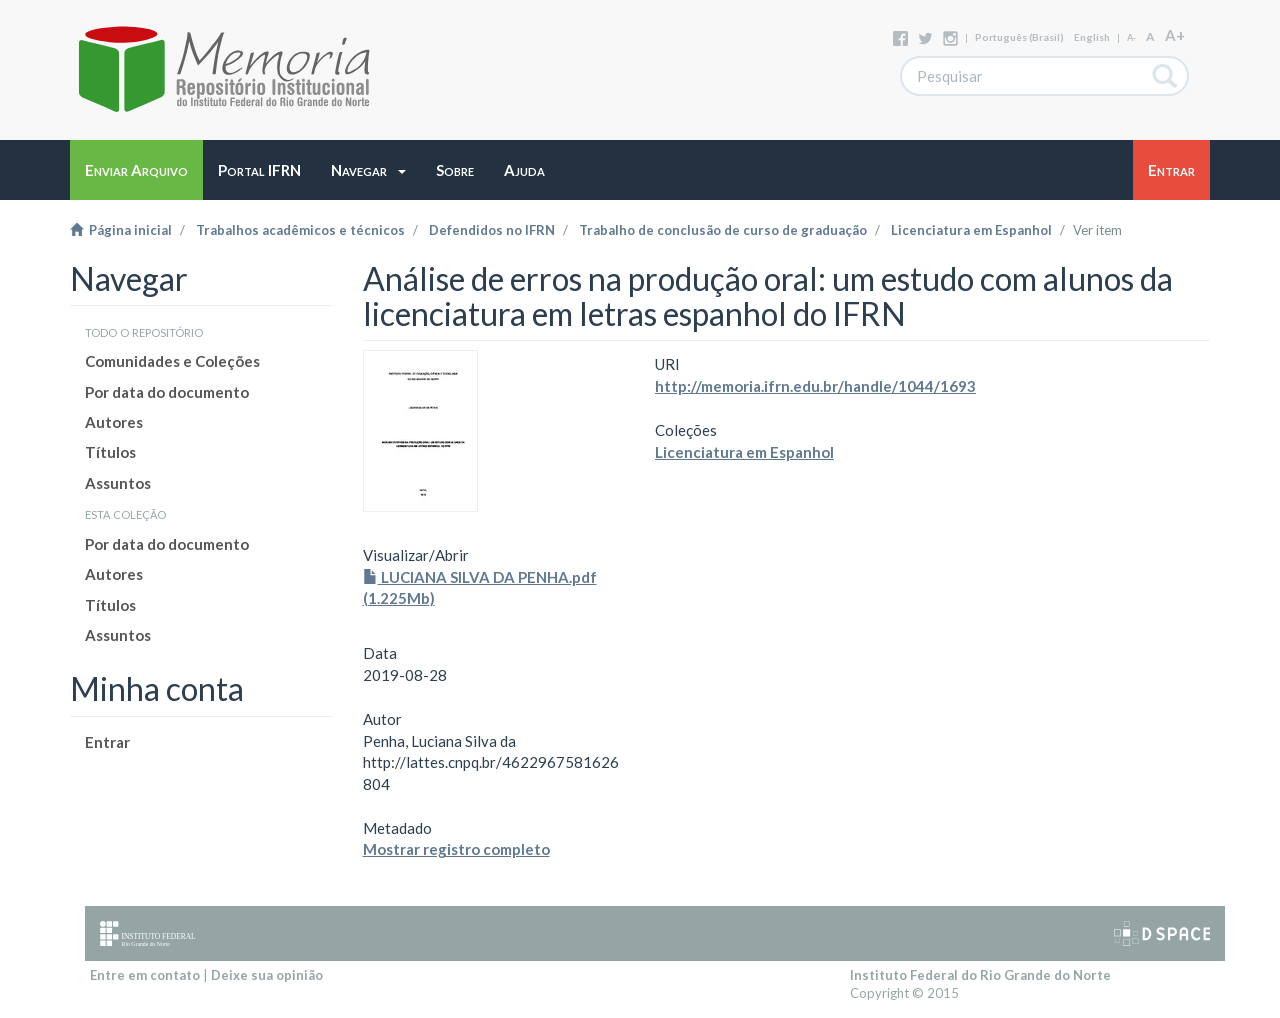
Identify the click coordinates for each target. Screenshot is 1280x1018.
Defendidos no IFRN (492, 230)
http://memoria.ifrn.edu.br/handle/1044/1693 (815, 386)
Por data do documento (167, 392)
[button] (368, 170)
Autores (114, 422)
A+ (1175, 35)
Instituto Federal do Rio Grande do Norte (980, 975)
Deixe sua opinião (267, 975)
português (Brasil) (1019, 37)
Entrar (107, 742)
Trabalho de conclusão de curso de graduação (723, 230)
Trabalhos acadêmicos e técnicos (300, 230)
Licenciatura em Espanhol (971, 230)
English (1092, 37)
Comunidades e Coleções (172, 361)
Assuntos (118, 483)
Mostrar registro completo (456, 849)
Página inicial (121, 230)
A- (1131, 37)
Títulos (110, 452)
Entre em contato (145, 975)
